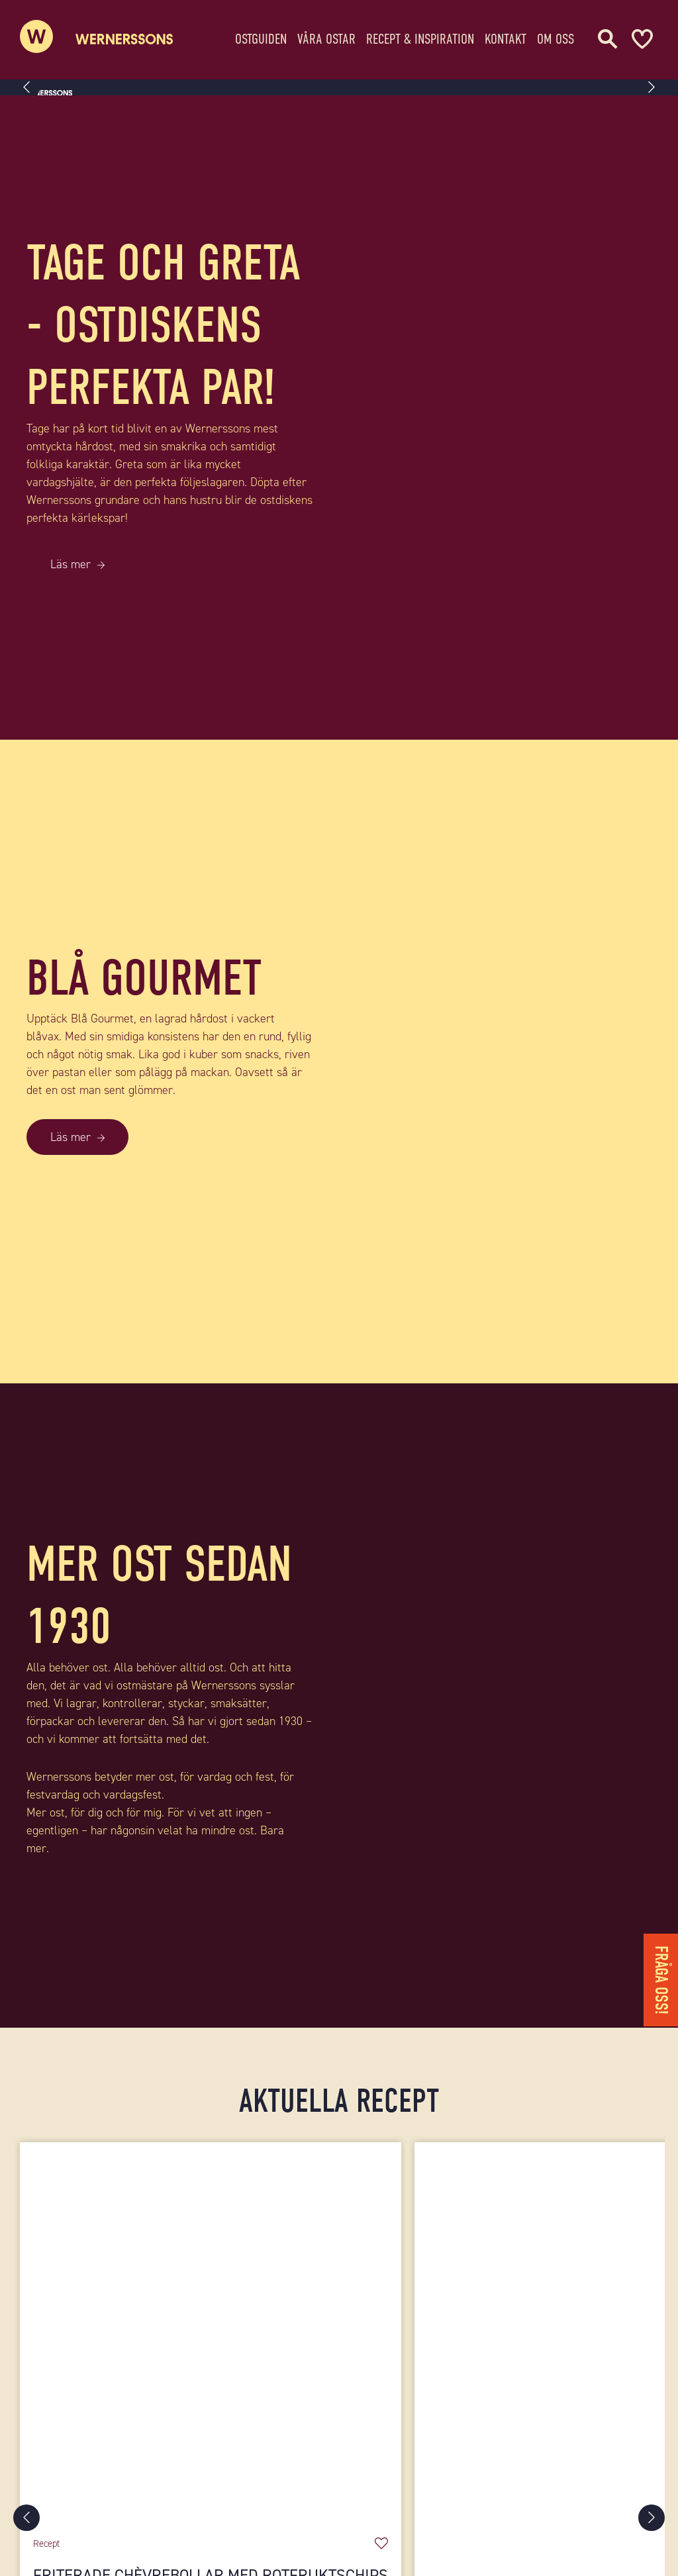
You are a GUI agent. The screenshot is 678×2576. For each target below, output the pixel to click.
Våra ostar (326, 36)
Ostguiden (261, 36)
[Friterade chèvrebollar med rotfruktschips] (210, 2333)
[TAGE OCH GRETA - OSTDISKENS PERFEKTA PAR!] (508, 417)
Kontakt (505, 36)
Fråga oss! (661, 1980)
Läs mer (70, 564)
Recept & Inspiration (420, 36)
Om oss (555, 36)
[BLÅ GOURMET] (508, 1062)
